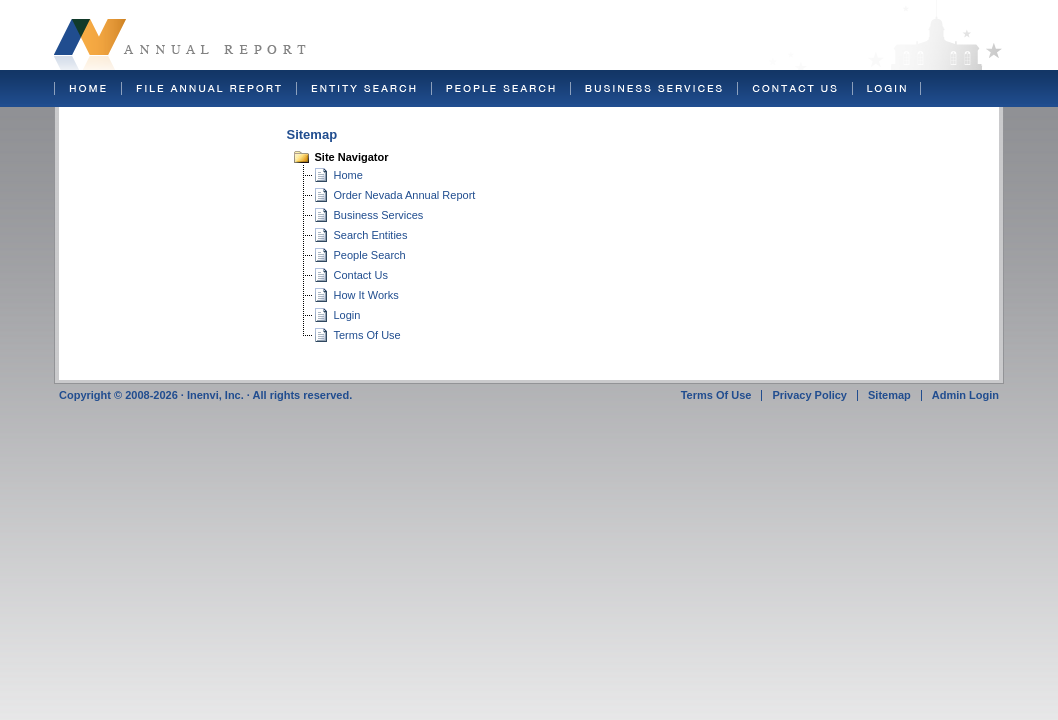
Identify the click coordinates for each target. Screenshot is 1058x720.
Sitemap (889, 395)
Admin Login (965, 395)
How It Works (366, 295)
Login (347, 315)
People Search (370, 255)
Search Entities (371, 235)
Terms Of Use (367, 335)
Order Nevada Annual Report (405, 195)
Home (348, 175)
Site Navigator (352, 157)
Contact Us (361, 275)
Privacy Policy (809, 395)
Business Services (379, 215)
